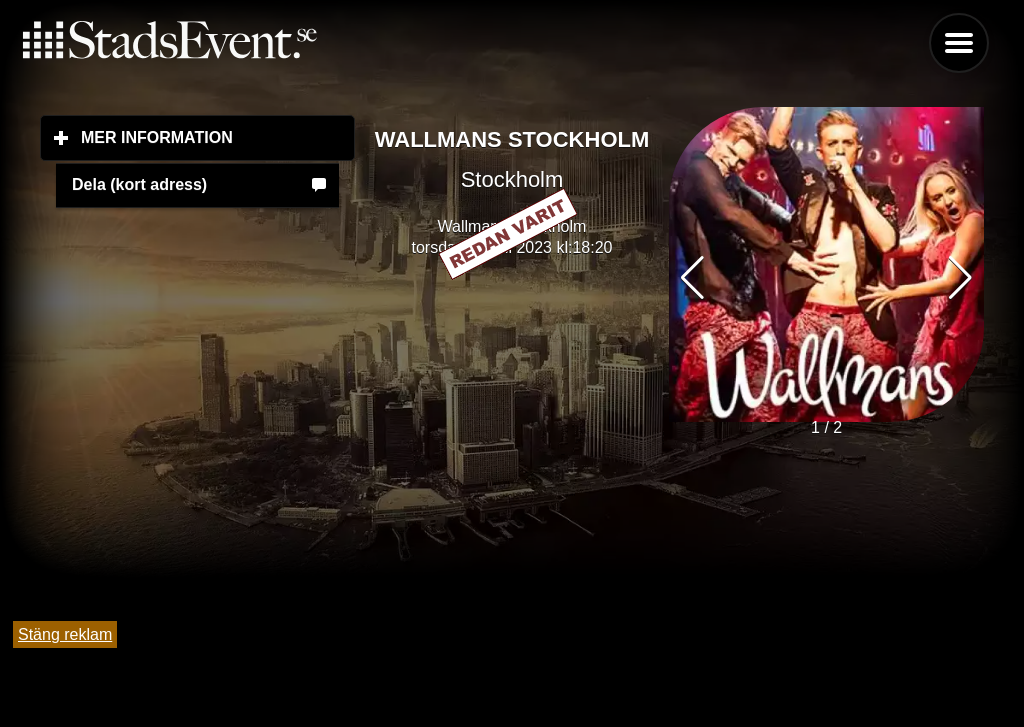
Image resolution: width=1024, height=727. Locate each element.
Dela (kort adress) (139, 184)
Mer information (218, 137)
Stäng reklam (65, 634)
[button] (960, 278)
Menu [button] (959, 43)
